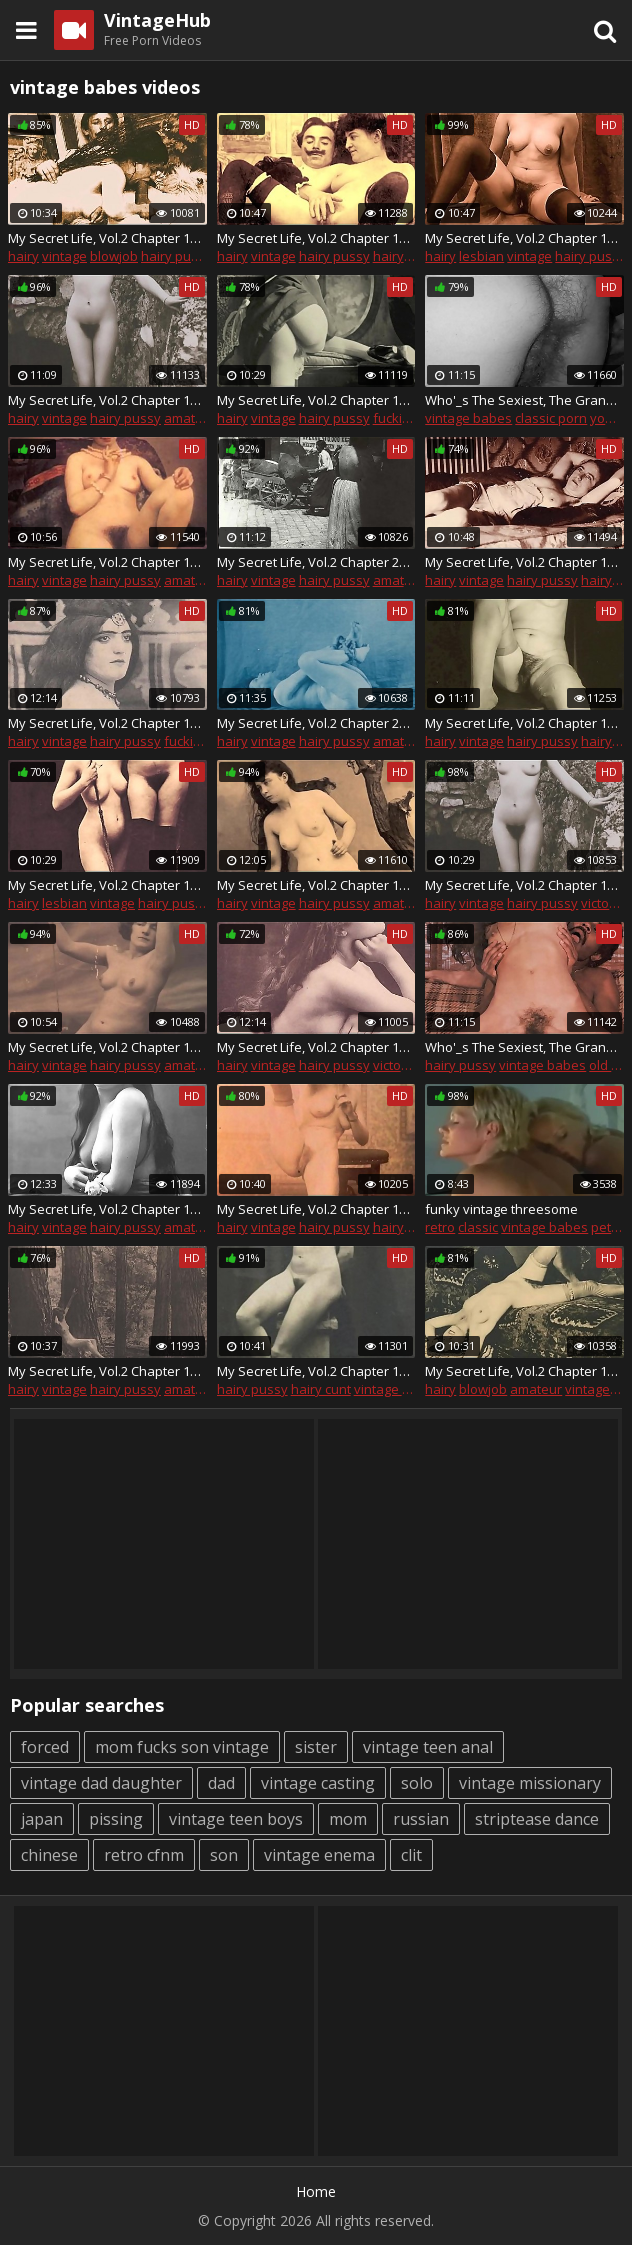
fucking (395, 418)
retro (440, 1227)
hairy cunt (403, 256)
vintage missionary (530, 1783)
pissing (116, 1819)
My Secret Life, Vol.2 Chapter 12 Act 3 (316, 238)
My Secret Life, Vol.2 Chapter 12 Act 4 (107, 1209)
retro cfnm (144, 1855)
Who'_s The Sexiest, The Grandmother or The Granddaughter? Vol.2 (524, 400)
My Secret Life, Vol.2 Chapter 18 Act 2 (107, 885)
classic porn (551, 418)
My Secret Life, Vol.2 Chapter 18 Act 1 (524, 885)
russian (421, 1819)
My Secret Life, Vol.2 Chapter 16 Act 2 (316, 1209)
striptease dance (537, 1819)
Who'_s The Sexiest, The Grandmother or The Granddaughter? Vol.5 (524, 1047)
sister (316, 1747)
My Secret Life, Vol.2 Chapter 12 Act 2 (107, 562)
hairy (23, 256)
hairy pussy (176, 256)
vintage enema (319, 1855)
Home (316, 2191)
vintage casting (318, 1783)
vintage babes (468, 418)
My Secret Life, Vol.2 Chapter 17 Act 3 (107, 400)
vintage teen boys (236, 1819)
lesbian (481, 256)
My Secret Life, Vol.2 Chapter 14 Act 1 (107, 1047)
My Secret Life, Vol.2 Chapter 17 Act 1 (107, 238)
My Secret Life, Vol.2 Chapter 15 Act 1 (524, 723)
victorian (399, 1065)
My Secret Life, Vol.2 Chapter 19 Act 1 (107, 723)
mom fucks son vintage (182, 1747)
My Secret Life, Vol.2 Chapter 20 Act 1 (316, 562)
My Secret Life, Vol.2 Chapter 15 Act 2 (107, 1371)
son (224, 1855)
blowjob (114, 256)
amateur (190, 418)
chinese (49, 1855)
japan (42, 1819)
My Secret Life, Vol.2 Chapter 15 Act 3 (316, 1371)
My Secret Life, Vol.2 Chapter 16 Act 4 (524, 1371)
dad (221, 1783)
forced (45, 1747)
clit (411, 1855)
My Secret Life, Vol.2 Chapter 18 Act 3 (316, 1047)
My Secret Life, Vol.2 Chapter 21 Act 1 (316, 723)
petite (608, 1227)
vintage (64, 256)
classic (478, 1227)
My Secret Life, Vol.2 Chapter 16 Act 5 (524, 238)
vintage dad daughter (101, 1783)
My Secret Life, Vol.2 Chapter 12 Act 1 (316, 885)
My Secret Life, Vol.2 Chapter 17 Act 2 (316, 400)
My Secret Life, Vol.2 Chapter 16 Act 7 (524, 562)
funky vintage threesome (501, 1209)
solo (417, 1783)
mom (348, 1819)
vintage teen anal (428, 1747)
